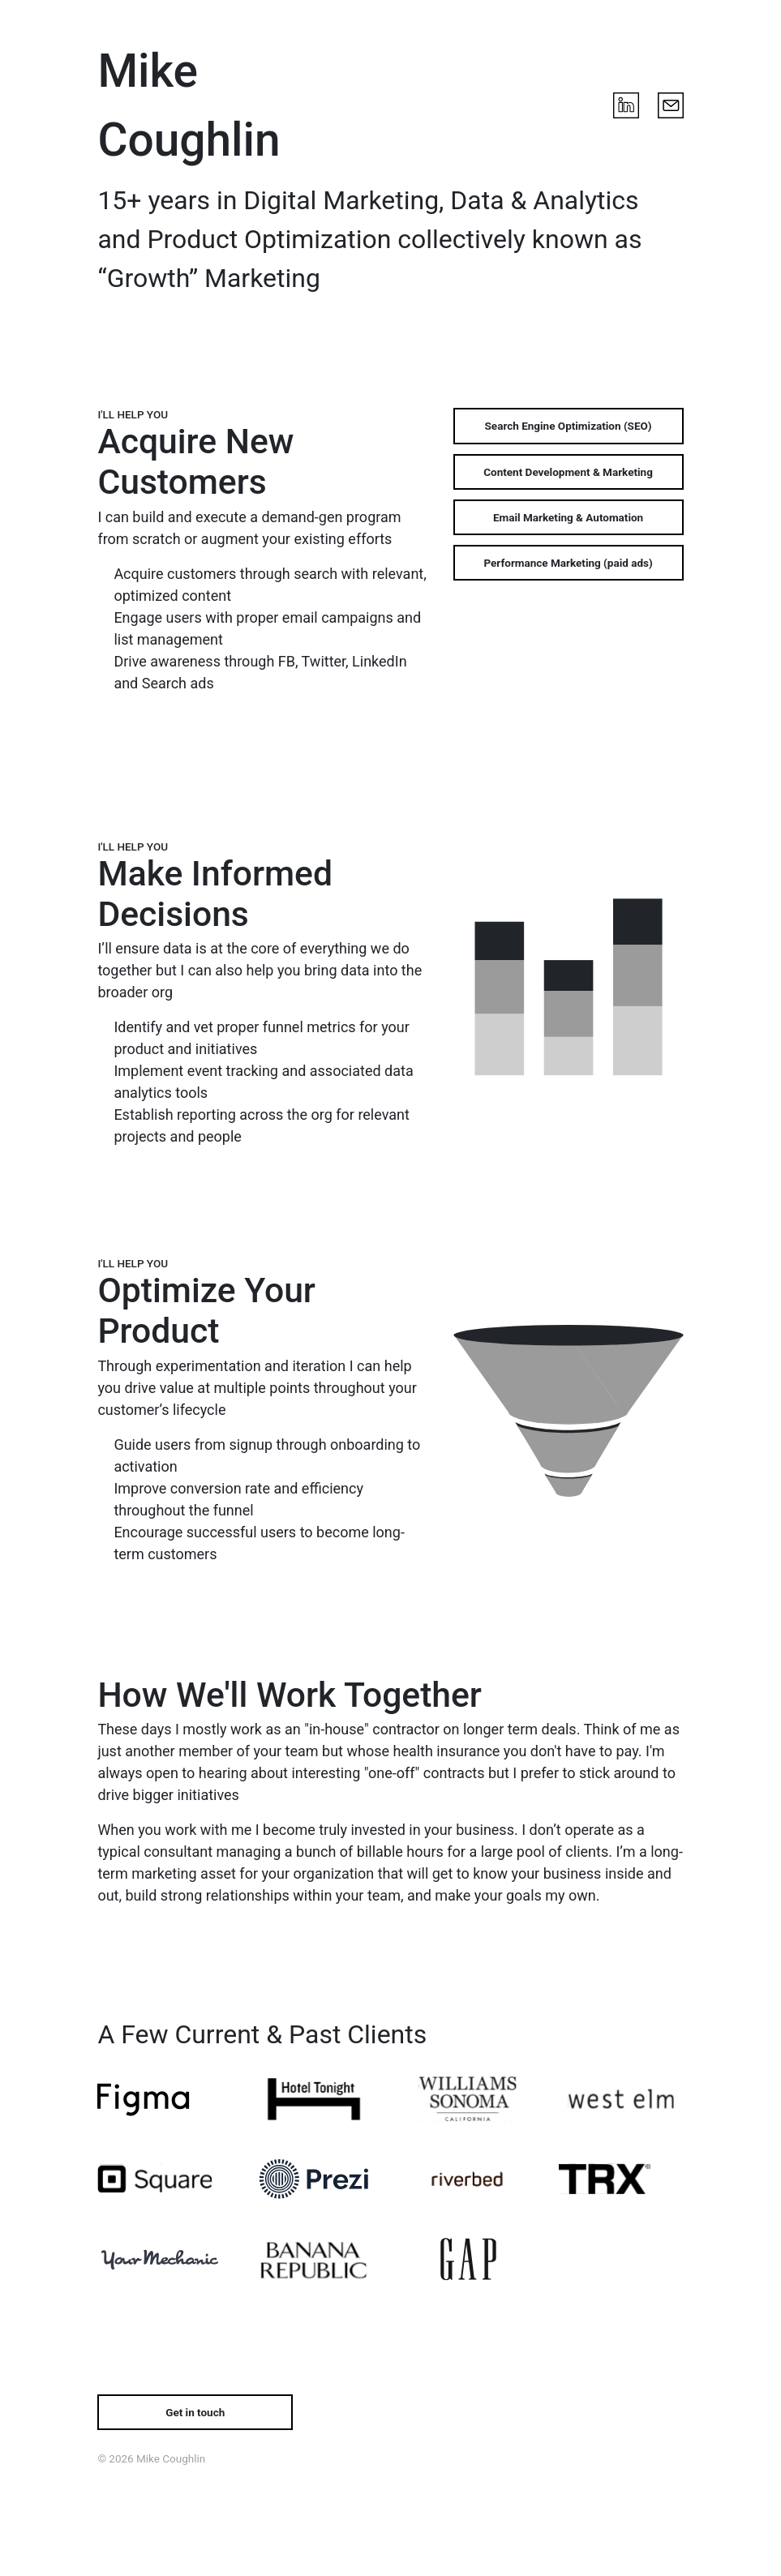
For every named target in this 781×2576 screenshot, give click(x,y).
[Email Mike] (671, 105)
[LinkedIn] (626, 105)
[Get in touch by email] (195, 2412)
